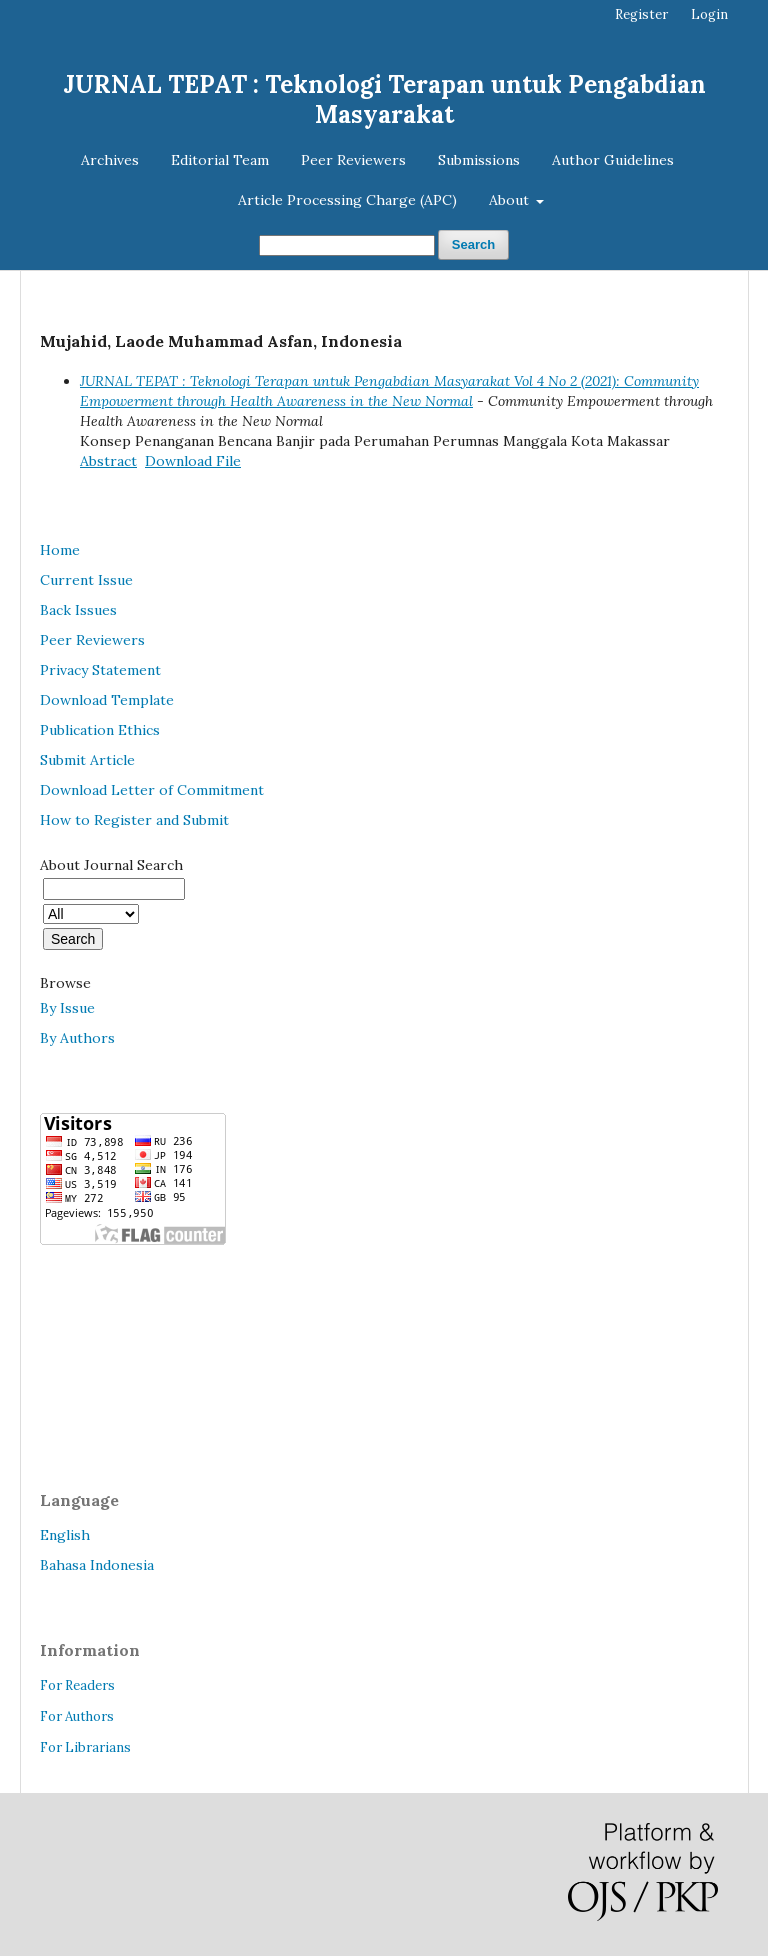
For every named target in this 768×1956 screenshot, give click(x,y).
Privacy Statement (100, 670)
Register (641, 14)
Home (60, 550)
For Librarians (85, 1747)
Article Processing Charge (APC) (347, 200)
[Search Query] (347, 245)
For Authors (77, 1716)
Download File (193, 461)
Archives (110, 160)
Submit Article (87, 760)
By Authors (77, 1038)
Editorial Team (220, 160)
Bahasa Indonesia (97, 1565)
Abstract (108, 461)
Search (473, 244)
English (65, 1535)
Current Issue (86, 580)
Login (709, 14)
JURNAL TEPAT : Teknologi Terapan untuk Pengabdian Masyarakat (384, 99)
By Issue (67, 1008)
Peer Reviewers (353, 160)
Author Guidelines (613, 160)
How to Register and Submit (134, 820)
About (511, 200)
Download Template (107, 700)
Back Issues (78, 610)
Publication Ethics (100, 730)
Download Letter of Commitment (152, 790)
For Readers (77, 1685)
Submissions (479, 160)
